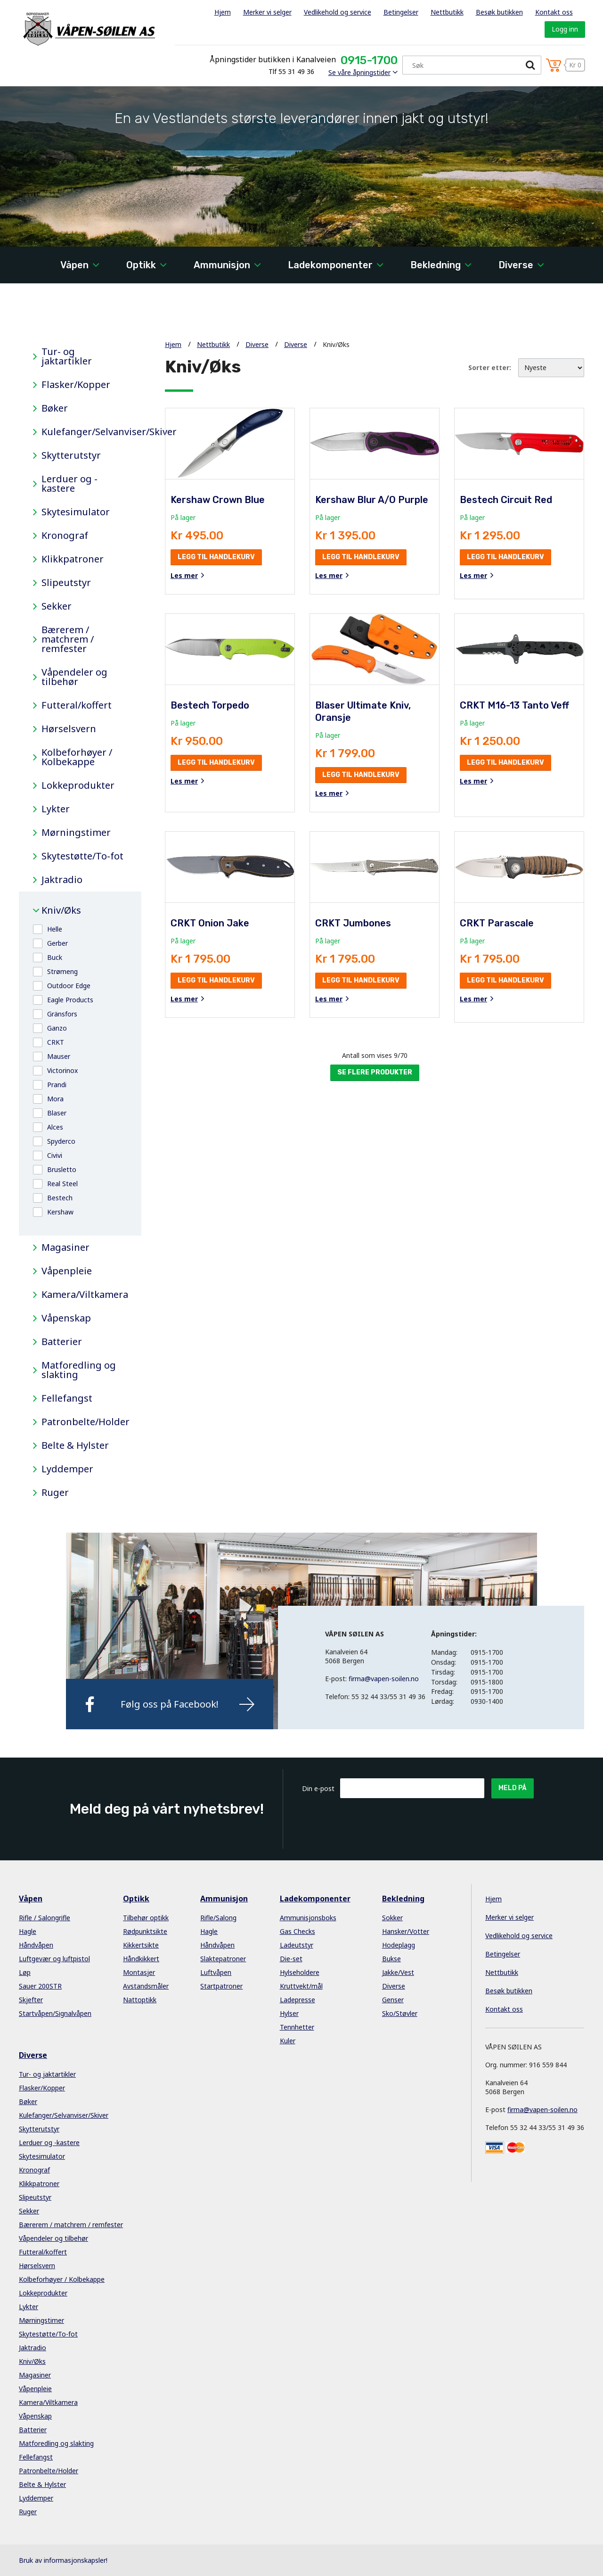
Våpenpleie (66, 1271)
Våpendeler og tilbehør (74, 677)
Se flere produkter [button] (374, 1072)
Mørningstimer (76, 832)
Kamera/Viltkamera (84, 1294)
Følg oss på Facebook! (170, 1704)
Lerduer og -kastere (69, 483)
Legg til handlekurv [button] (216, 557)
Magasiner (65, 1247)
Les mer (184, 575)
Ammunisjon (222, 265)
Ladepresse (297, 1999)
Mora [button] (55, 1098)
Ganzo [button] (57, 1028)
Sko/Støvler (399, 2013)
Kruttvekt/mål (301, 1986)
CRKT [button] (55, 1042)
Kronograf (64, 535)
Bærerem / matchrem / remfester (67, 639)
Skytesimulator (75, 512)
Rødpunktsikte (145, 1931)
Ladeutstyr (296, 1944)
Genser (393, 1999)
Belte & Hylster (75, 1445)
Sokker (392, 1917)
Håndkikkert (141, 1958)
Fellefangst (66, 1398)
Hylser (289, 2013)
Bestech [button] (60, 1197)
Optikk (141, 265)
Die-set (291, 1958)
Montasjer (139, 1972)
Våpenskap (66, 1318)
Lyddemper (67, 1469)
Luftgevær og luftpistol (54, 1958)
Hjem (222, 12)
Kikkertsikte (141, 1944)
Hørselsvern (68, 729)
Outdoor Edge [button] (68, 985)
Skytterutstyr (71, 455)
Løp (25, 1972)
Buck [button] (54, 957)
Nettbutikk (447, 12)
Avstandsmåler (146, 1986)
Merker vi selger (267, 12)
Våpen (74, 265)
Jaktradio (61, 879)
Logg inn (565, 29)
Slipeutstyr (66, 582)
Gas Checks (297, 1931)
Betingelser (400, 12)
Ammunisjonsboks (308, 1917)
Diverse (515, 265)
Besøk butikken (499, 12)
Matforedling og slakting (78, 1370)
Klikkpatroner (72, 559)
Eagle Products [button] (70, 999)
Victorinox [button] (62, 1070)
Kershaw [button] (60, 1211)
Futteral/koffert (76, 705)
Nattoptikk (139, 1999)
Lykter (55, 809)
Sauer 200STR (40, 1986)
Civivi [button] (54, 1155)
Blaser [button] (56, 1112)
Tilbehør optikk (146, 1917)
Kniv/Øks (61, 910)
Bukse (391, 1958)
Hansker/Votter (405, 1931)
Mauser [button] (58, 1056)
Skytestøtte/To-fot (82, 856)
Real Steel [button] (62, 1183)
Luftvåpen (215, 1972)
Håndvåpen (36, 1944)
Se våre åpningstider (359, 72)
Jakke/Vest (398, 1972)
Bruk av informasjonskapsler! (63, 2560)
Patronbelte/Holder (84, 1422)
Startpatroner (221, 1986)
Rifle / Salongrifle (44, 1917)
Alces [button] (55, 1127)
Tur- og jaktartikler (66, 356)
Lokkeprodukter (77, 785)
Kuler (287, 2040)
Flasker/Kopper (75, 384)
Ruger (55, 1492)
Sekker (56, 606)
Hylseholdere (299, 1972)
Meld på (512, 1788)
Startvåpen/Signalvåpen (55, 2013)
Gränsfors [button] (62, 1013)
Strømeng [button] (62, 971)
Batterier (61, 1341)
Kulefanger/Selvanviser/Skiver (84, 432)
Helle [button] (54, 929)
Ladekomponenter (330, 265)
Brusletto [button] (61, 1169)
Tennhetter (297, 2027)
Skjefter (31, 1999)
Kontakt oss (554, 12)
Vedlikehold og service (337, 12)
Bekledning (435, 265)
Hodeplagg (398, 1944)
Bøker (54, 408)
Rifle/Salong (218, 1917)
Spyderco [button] (61, 1141)
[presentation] (411, 1821)
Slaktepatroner (223, 1958)
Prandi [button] (56, 1084)
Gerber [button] (57, 943)
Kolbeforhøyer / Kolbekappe (76, 757)
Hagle (27, 1931)
